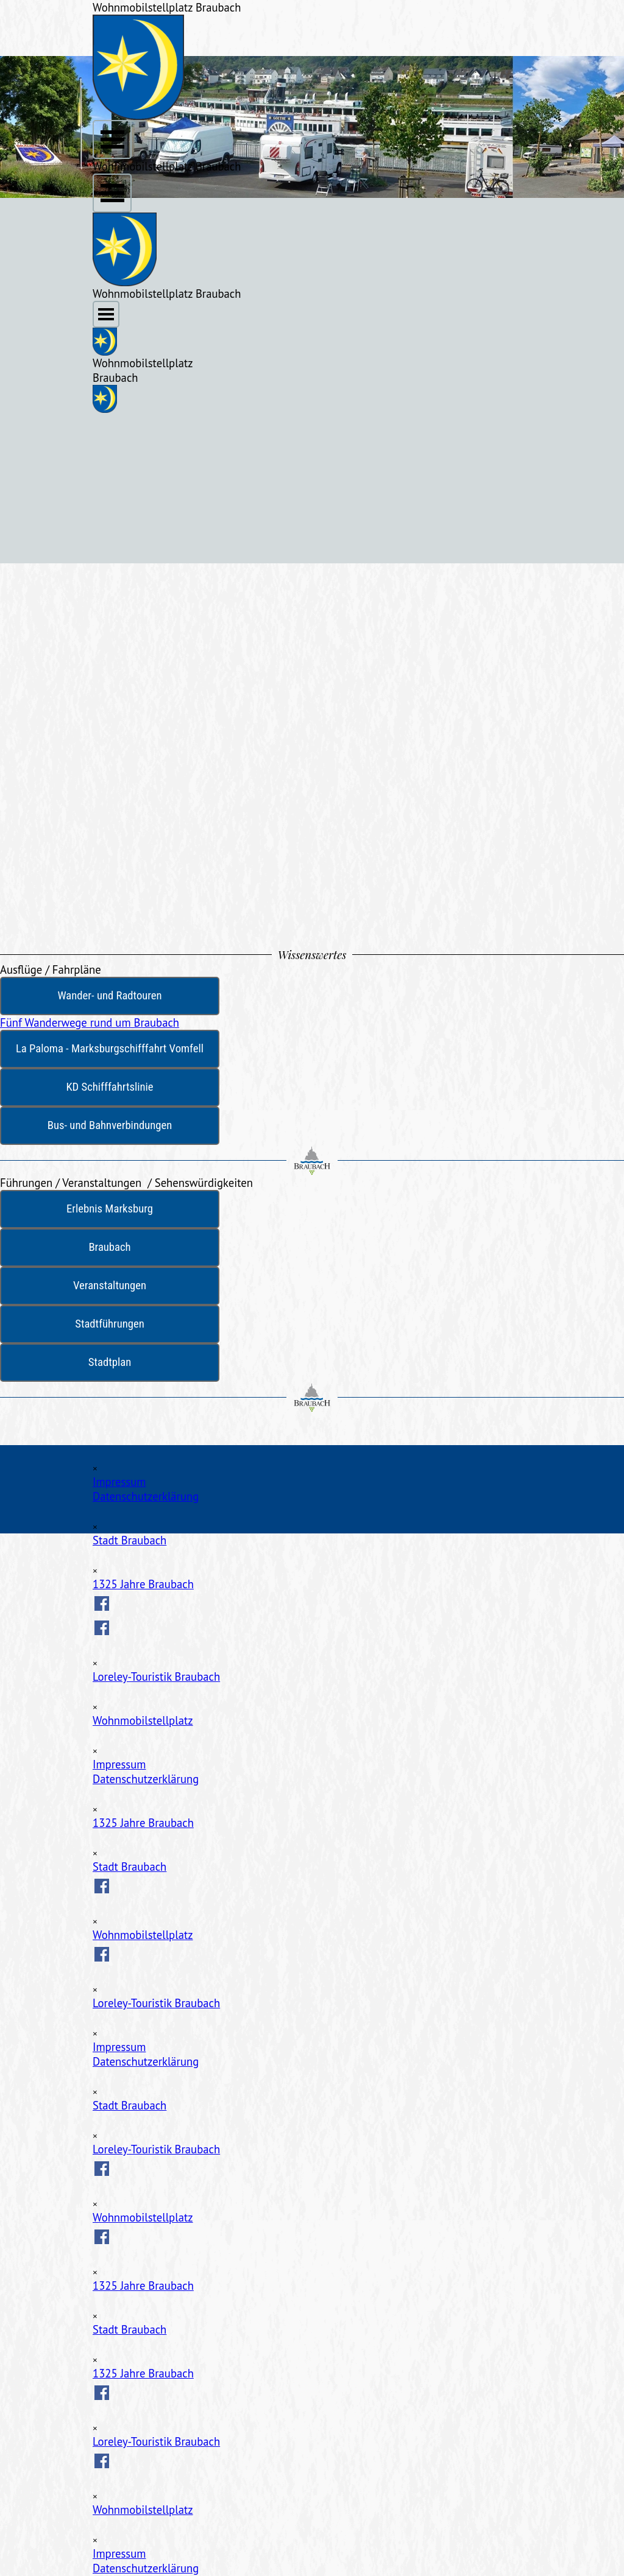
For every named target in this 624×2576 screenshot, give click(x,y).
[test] (109, 996)
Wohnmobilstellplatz (143, 1720)
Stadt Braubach (129, 1540)
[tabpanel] (312, 969)
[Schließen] (95, 1468)
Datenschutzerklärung (146, 1496)
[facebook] (102, 1603)
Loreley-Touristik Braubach (156, 1676)
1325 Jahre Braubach (143, 1584)
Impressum (119, 1481)
